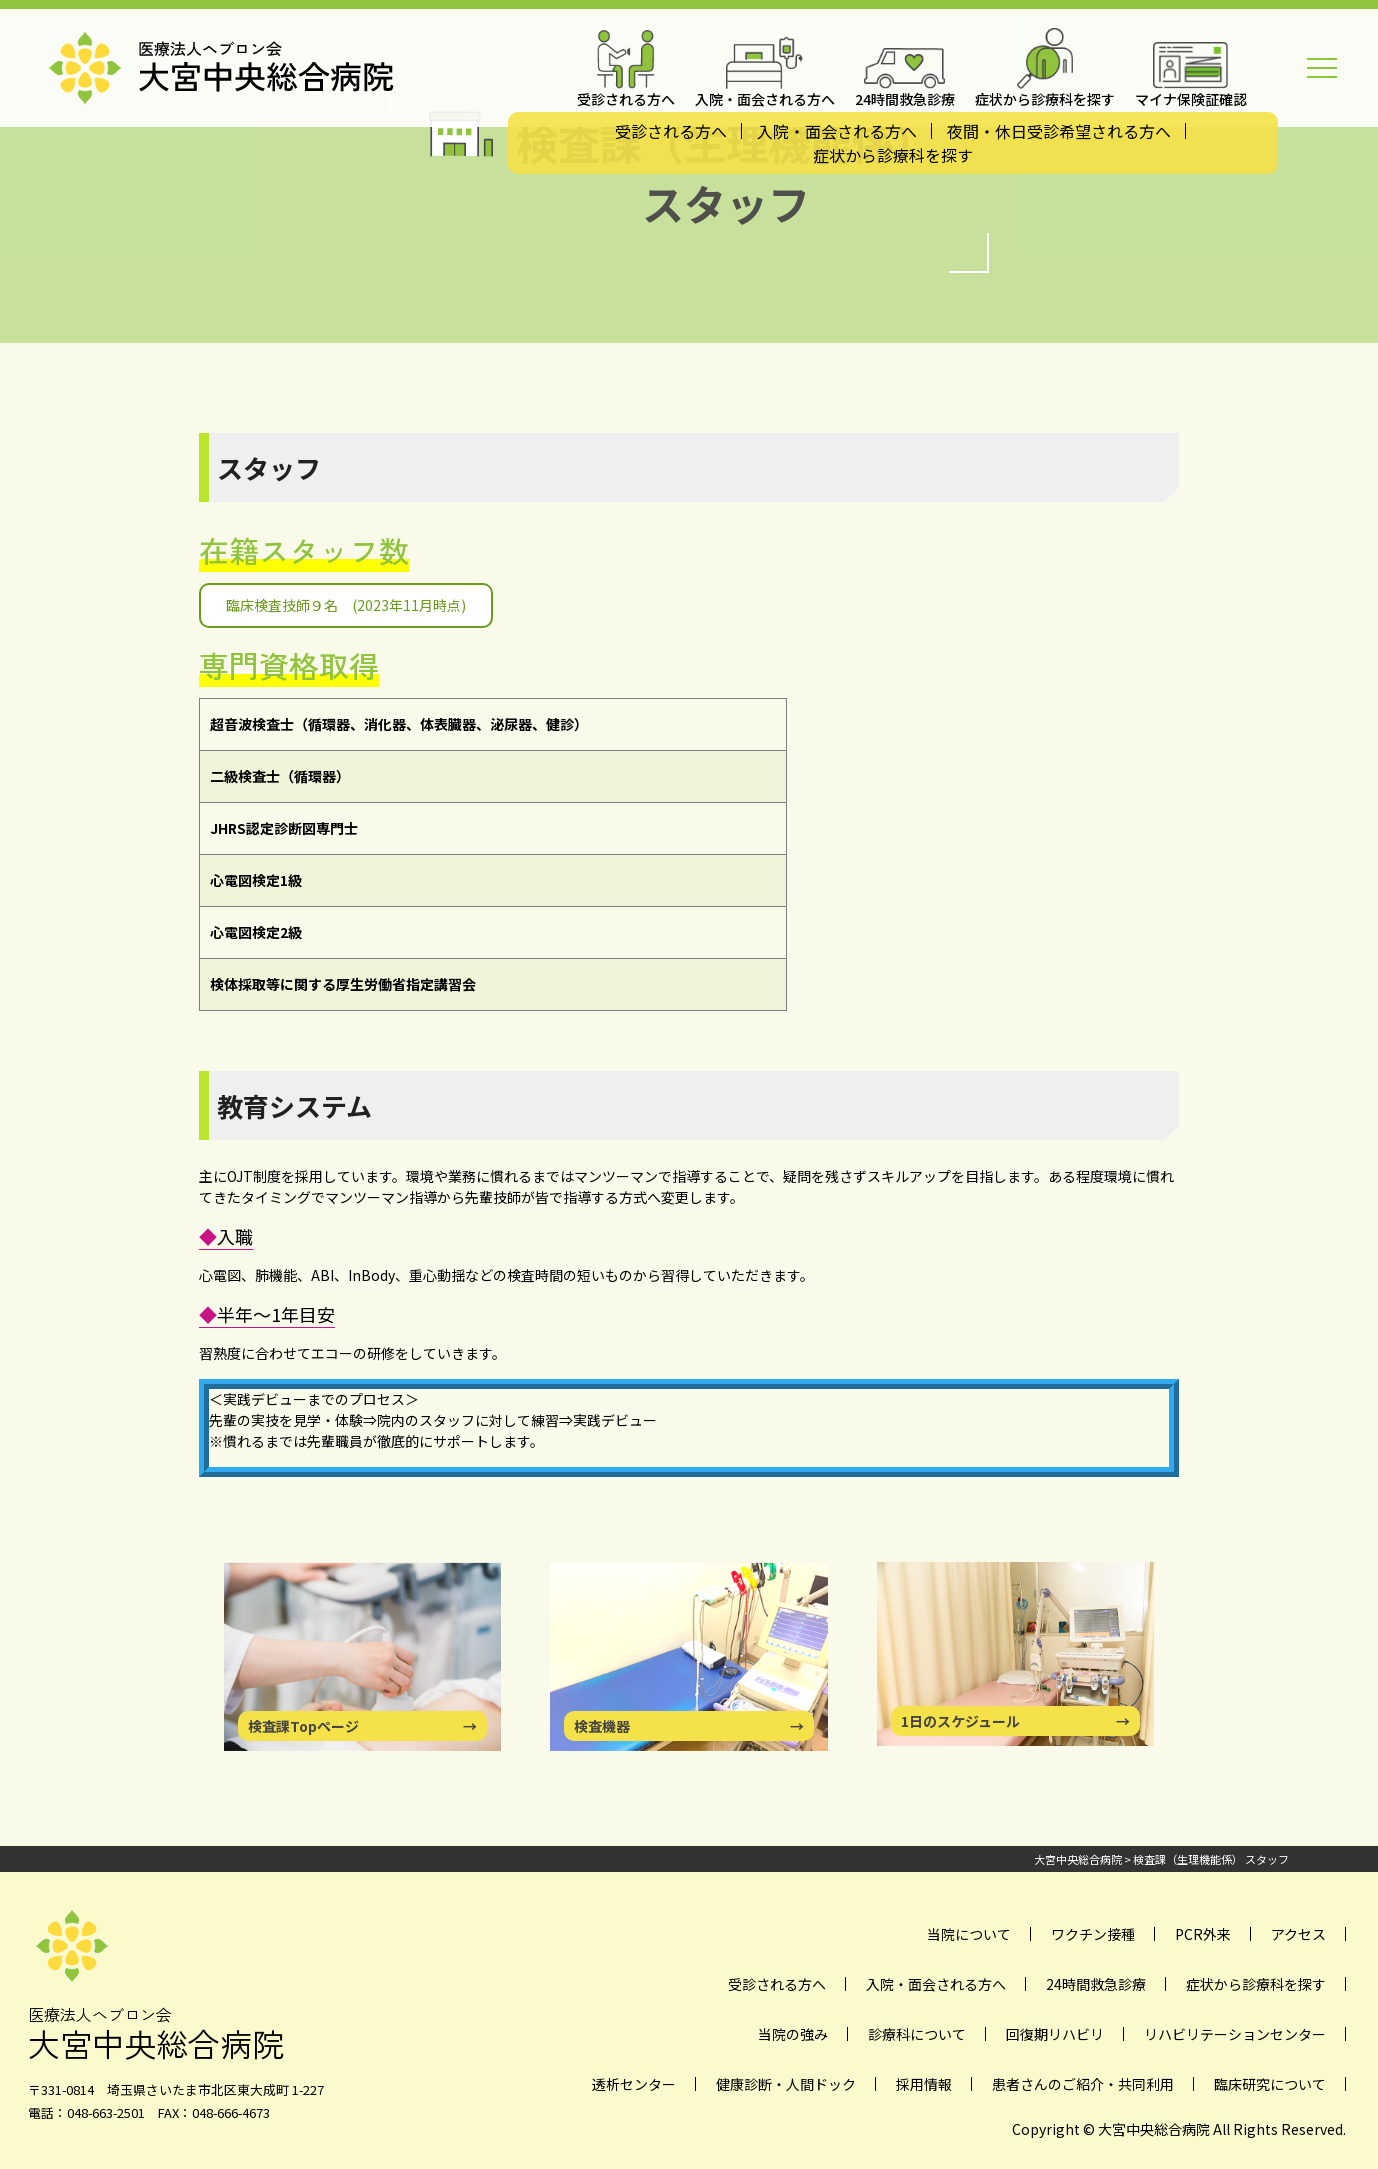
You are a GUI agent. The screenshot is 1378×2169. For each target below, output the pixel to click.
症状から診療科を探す (893, 155)
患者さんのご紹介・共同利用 (1083, 2084)
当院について (969, 1934)
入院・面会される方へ (837, 131)
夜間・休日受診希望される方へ (1059, 131)
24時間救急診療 (1096, 1984)
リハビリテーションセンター (1235, 2034)
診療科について (917, 2034)
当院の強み (793, 2034)
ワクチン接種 (1093, 1934)
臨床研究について (1270, 2084)
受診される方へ (671, 131)
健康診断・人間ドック (786, 2084)
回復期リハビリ (1055, 2034)
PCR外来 (1203, 1934)
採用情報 (924, 2084)
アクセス (1298, 1934)
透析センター (634, 2084)
